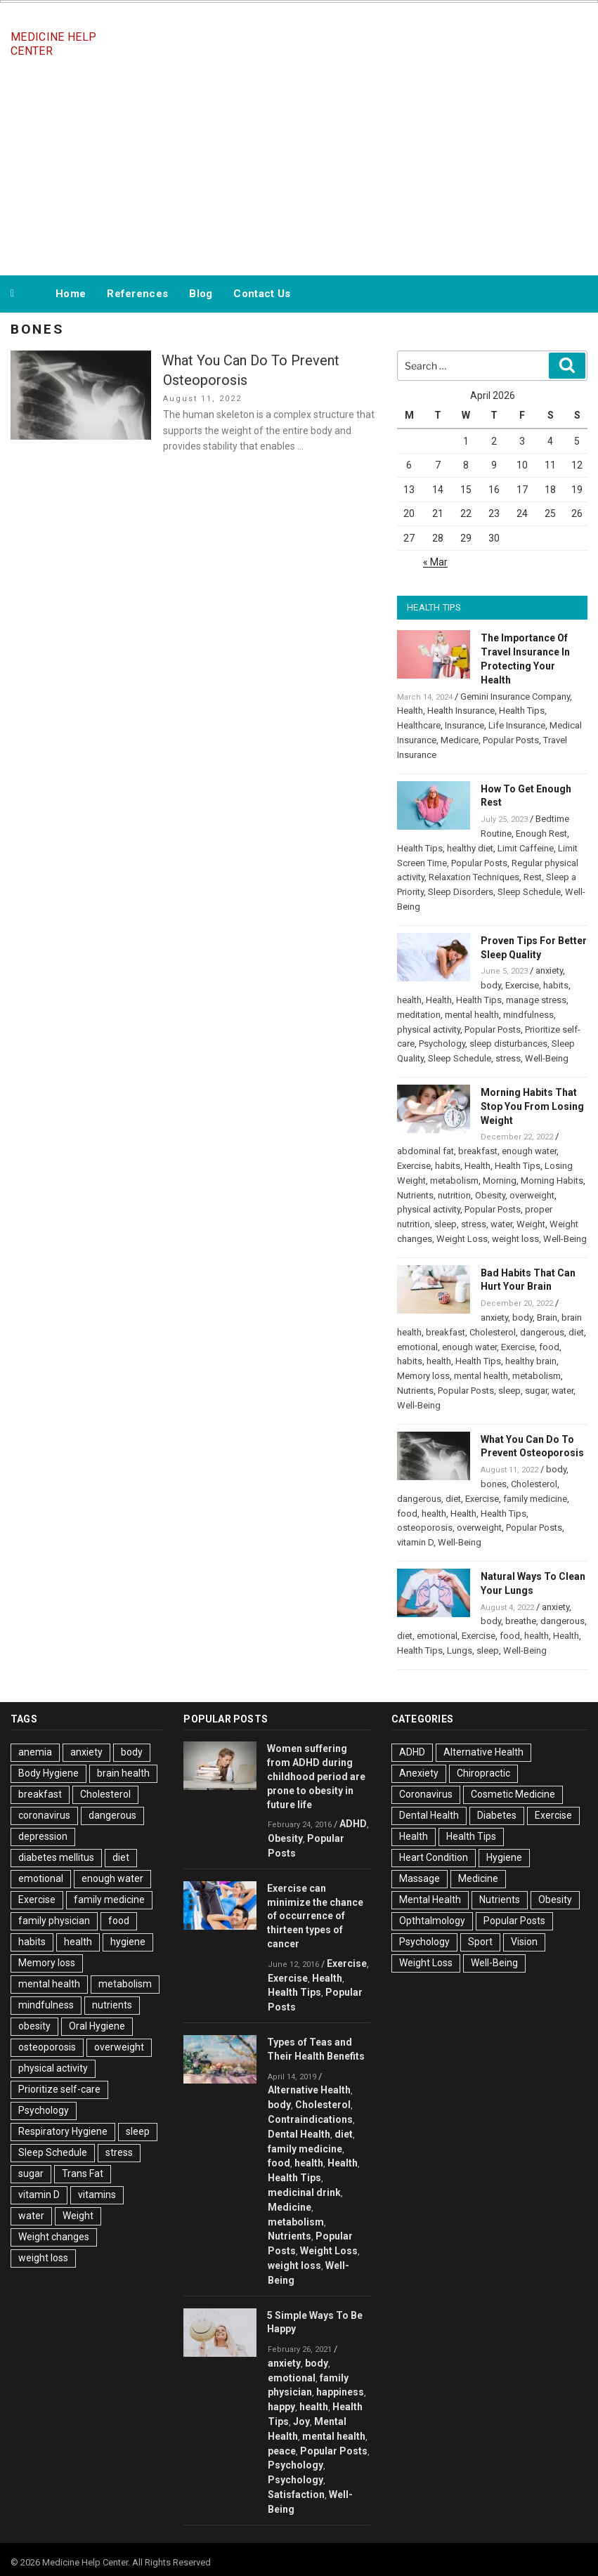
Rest (533, 877)
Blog (200, 293)
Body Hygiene (48, 1773)
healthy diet (470, 848)
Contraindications (310, 2119)
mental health (472, 1014)
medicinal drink (304, 2192)
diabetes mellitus (56, 1857)
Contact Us (261, 293)
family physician (54, 1920)
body (491, 985)
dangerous (542, 1332)
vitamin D (415, 1542)
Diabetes (496, 1815)
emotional (417, 1347)
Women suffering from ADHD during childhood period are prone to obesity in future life (316, 1776)
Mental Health (430, 1899)
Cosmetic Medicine (513, 1794)
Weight (530, 1224)
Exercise (522, 985)
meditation (419, 1014)
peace (282, 2451)
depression (42, 1836)
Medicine (289, 2207)
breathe (520, 1621)
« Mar (435, 562)
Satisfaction (296, 2494)
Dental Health (299, 2134)
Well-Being (546, 1058)
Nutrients (415, 1195)
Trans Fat (82, 2173)
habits (555, 985)
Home (71, 293)
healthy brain (531, 1361)
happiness (340, 2392)
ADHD (353, 1823)
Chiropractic (483, 1773)
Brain (547, 1317)
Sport (480, 1941)
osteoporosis (425, 1527)
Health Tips (522, 710)
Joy (301, 2421)
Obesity (490, 1195)
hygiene (127, 1941)
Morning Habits (552, 1180)
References (137, 293)
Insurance (464, 725)
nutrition (454, 1195)
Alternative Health (309, 2090)
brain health (123, 1773)
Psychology (442, 1043)
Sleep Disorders (460, 892)
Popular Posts (511, 740)
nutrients (112, 2005)
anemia (35, 1752)
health (409, 1000)
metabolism (454, 1180)
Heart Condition (433, 1857)
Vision (524, 1941)
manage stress (536, 1000)
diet (576, 1332)
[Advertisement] (299, 167)
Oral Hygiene (97, 2026)
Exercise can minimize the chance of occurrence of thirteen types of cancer (315, 1916)
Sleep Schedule (529, 892)
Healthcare (419, 725)
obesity (34, 2026)
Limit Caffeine (526, 848)
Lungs (459, 1650)
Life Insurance (516, 725)
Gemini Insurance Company (515, 696)
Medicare (460, 740)
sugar (536, 1390)
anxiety (549, 970)
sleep (445, 1224)
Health (410, 710)
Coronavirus (426, 1794)
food (549, 1347)
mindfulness (528, 1014)
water (501, 1224)
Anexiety (418, 1773)
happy (281, 2406)
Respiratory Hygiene (63, 2131)
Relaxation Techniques (474, 877)
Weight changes (53, 2236)
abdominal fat (425, 1151)
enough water (529, 1151)
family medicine (535, 1498)
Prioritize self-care (59, 2089)
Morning (499, 1180)
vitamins (97, 2194)
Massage (419, 1878)
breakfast (478, 1151)
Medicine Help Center (53, 44)
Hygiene (504, 1857)
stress (508, 1058)
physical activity (428, 1029)
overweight (531, 1195)
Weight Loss (462, 1239)
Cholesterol (492, 1332)
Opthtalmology (432, 1920)
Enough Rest (541, 833)
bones (494, 1484)
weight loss (515, 1239)
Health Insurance (461, 710)
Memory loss (423, 1376)
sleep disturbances (508, 1043)
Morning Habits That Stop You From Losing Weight (532, 1106)
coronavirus (44, 1815)
